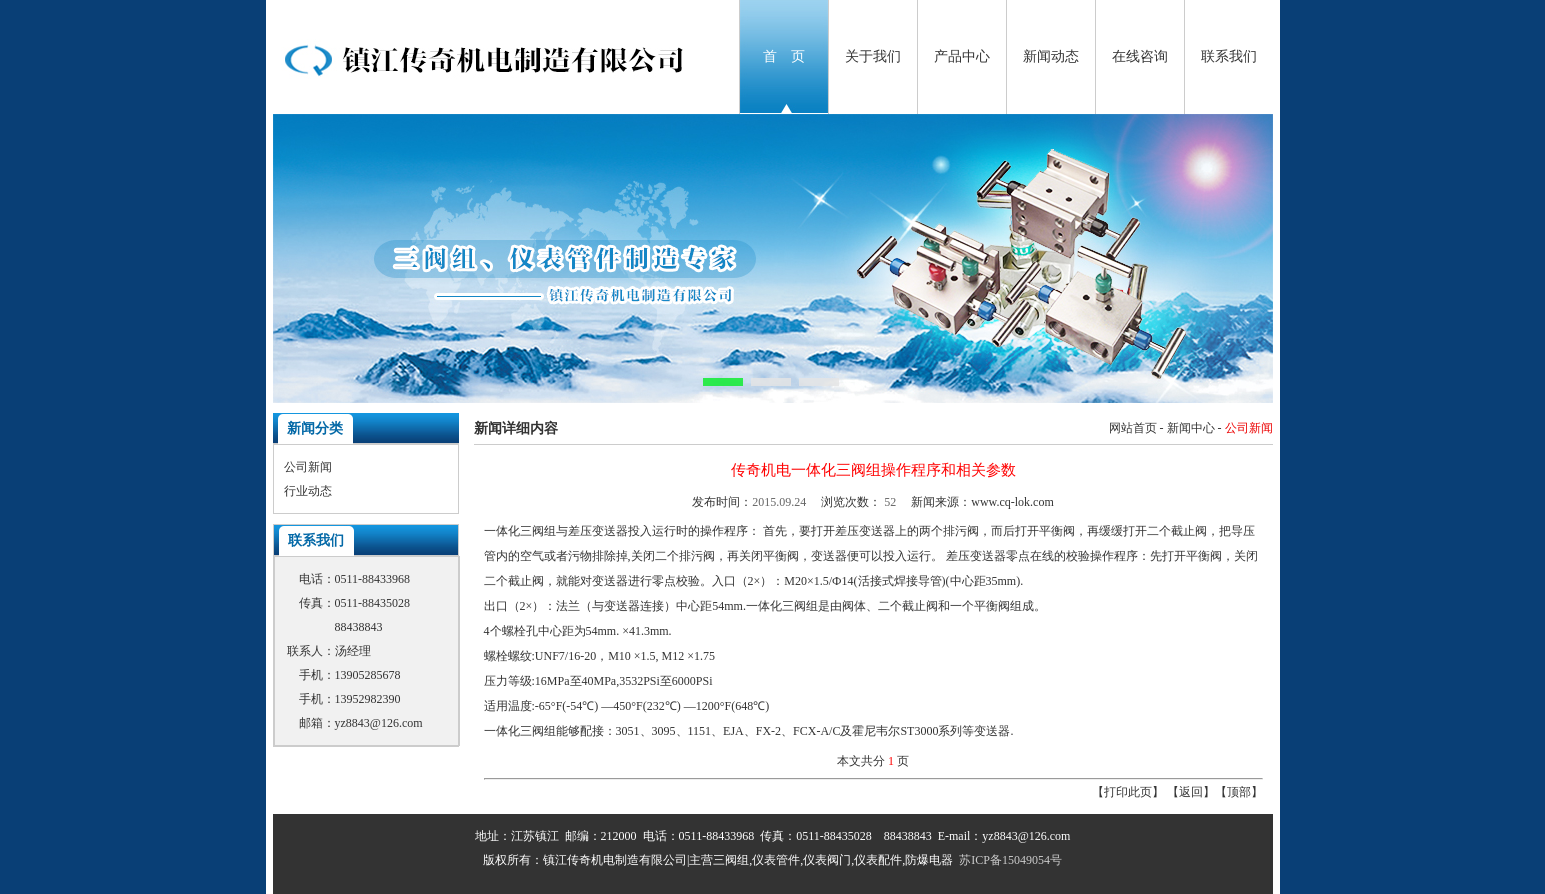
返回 (1191, 792)
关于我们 (873, 56)
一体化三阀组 (520, 531)
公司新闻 (308, 467)
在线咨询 (1140, 56)
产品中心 (962, 56)
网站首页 (1133, 428)
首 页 (784, 56)
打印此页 (1128, 792)
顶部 (1239, 792)
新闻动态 (1051, 56)
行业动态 (308, 491)
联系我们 (1229, 56)
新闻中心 (1191, 428)
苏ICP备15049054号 (1010, 860)
